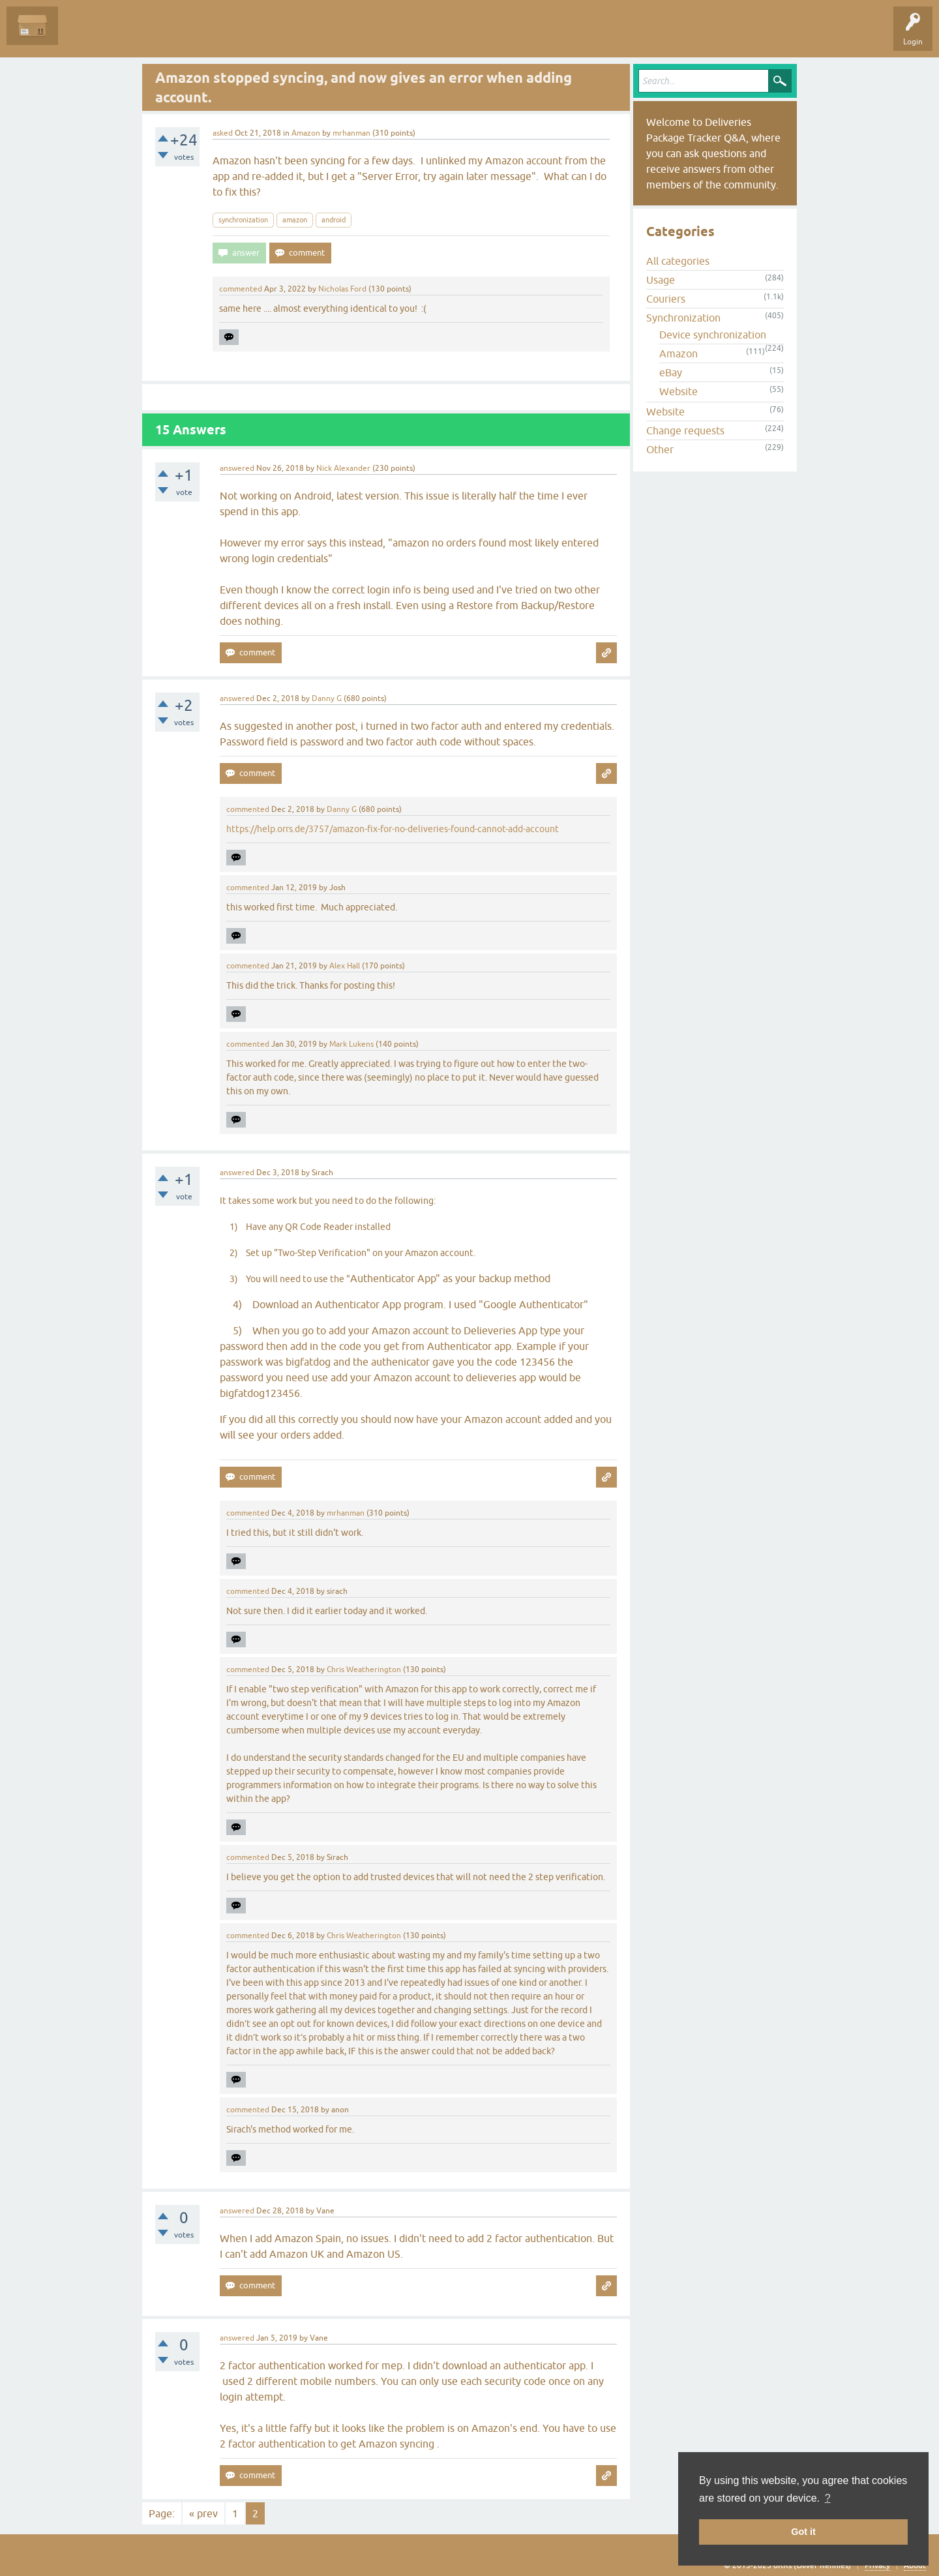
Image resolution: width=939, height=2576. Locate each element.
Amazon (305, 133)
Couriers (665, 299)
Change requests (685, 430)
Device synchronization (712, 334)
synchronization (243, 220)
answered (237, 468)
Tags (190, 35)
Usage (660, 280)
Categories (237, 35)
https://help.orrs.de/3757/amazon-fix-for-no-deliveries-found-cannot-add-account (392, 829)
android (333, 220)
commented (240, 288)
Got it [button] (803, 2531)
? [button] (828, 2498)
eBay (670, 372)
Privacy (877, 2565)
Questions (86, 35)
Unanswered (140, 35)
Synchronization (683, 317)
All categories (677, 261)
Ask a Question (298, 35)
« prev (203, 2513)
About (915, 2565)
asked (223, 133)
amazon (294, 220)
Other (660, 449)
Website (678, 391)
